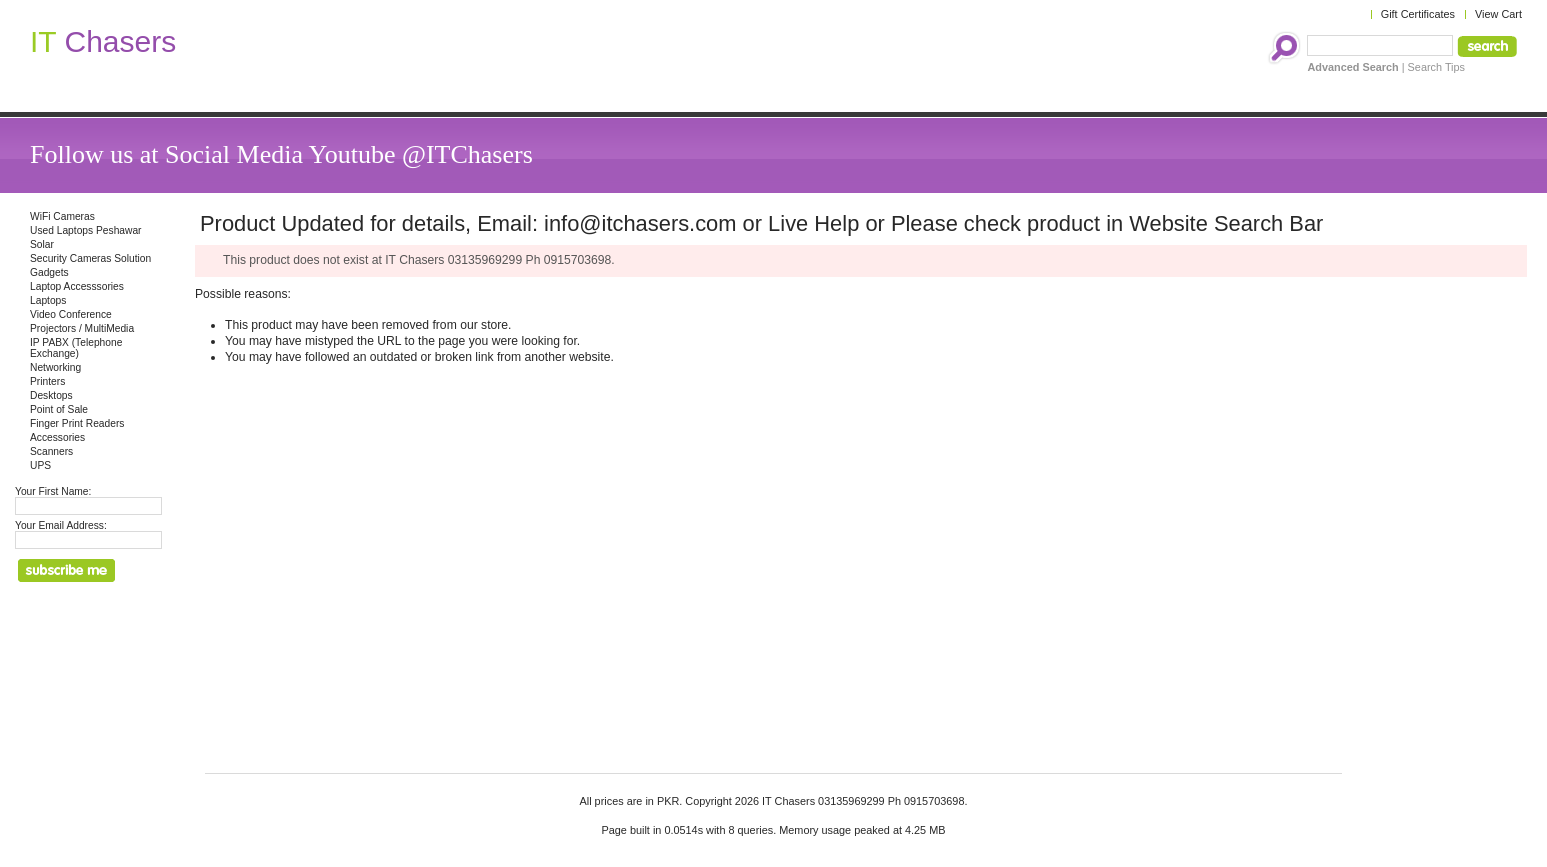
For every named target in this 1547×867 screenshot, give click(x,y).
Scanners (51, 451)
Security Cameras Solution (90, 258)
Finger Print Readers (77, 423)
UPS (40, 465)
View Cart (1498, 14)
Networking (55, 367)
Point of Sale (59, 409)
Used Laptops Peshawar (86, 230)
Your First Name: (53, 491)
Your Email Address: (61, 525)
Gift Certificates (1418, 14)
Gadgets (49, 272)
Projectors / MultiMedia (82, 328)
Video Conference (71, 314)
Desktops (51, 395)
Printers (47, 381)
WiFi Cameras (62, 216)
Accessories (57, 437)
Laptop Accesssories (77, 286)
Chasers (103, 41)
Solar (42, 244)
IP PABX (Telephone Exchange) (76, 348)
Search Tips (1436, 67)
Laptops (48, 300)
